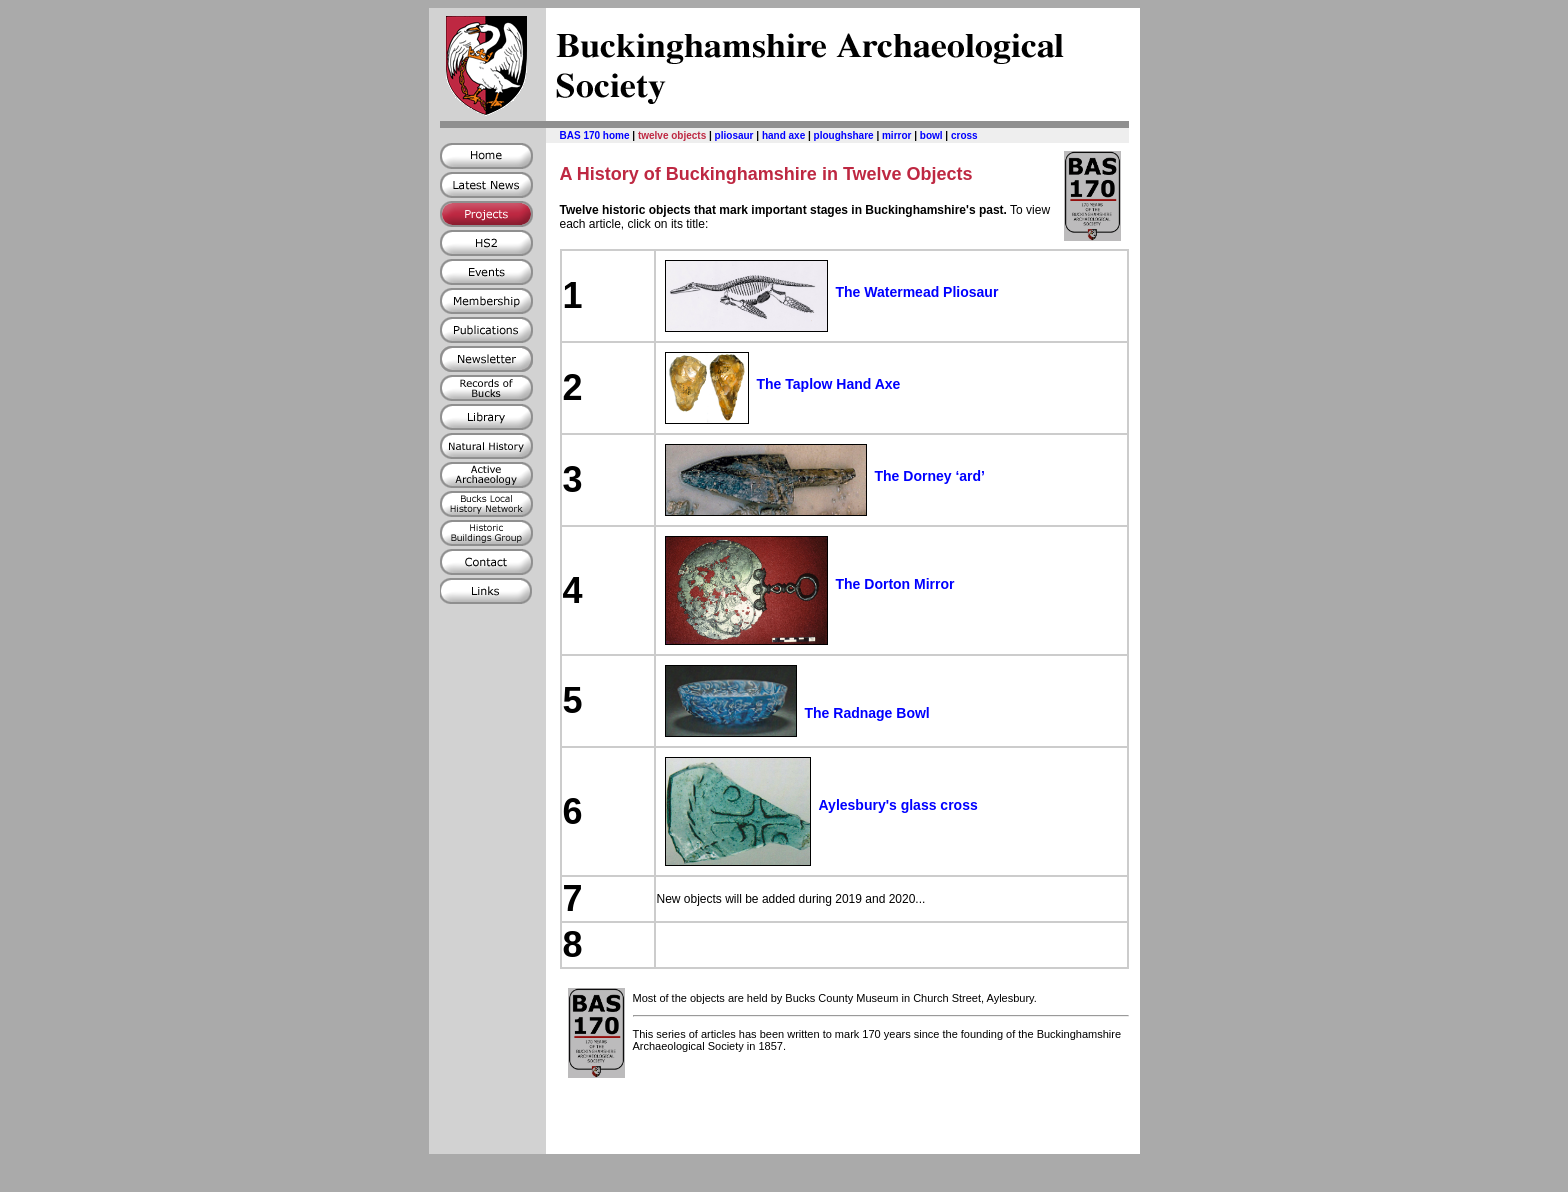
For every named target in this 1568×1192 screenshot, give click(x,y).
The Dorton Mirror (895, 584)
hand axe (783, 135)
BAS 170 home (595, 135)
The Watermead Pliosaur (917, 292)
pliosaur (734, 135)
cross (964, 135)
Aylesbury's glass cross (898, 805)
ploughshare (844, 135)
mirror (896, 135)
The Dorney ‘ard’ (930, 476)
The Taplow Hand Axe (829, 384)
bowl (931, 135)
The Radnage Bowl (867, 713)
